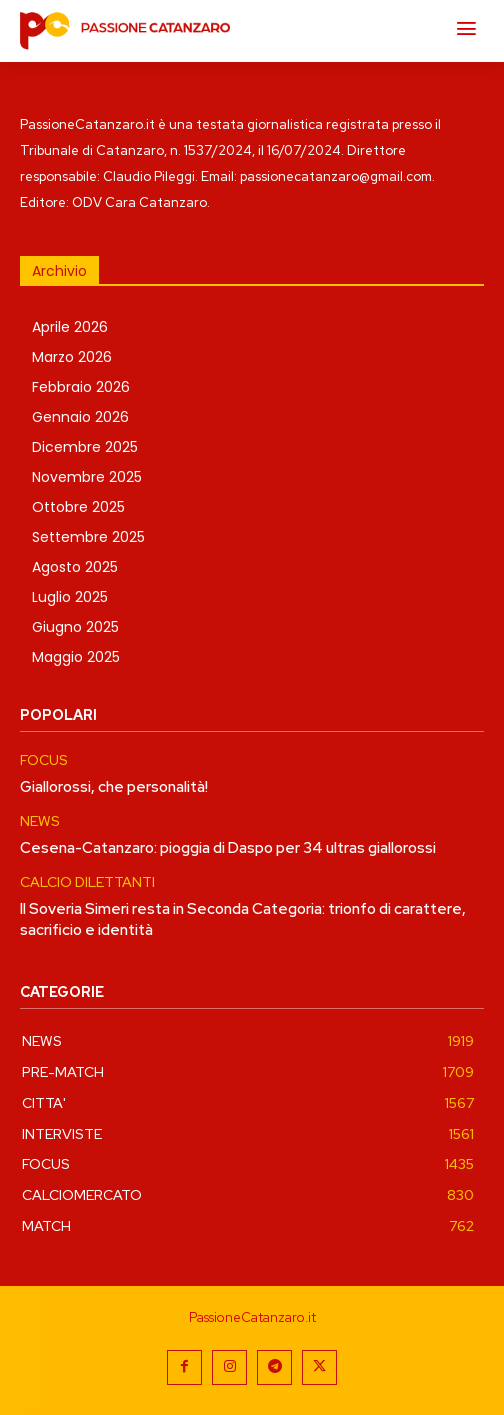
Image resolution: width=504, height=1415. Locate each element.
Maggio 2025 (76, 657)
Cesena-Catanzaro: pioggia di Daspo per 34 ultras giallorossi (228, 848)
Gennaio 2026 (80, 417)
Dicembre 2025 (85, 447)
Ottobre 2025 (78, 507)
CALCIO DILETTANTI (87, 882)
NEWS (40, 821)
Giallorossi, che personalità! (114, 787)
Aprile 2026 (70, 327)
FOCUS (44, 760)
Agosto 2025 (75, 567)
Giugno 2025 (75, 627)
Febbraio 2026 (81, 387)
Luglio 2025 (70, 597)
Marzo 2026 (72, 357)
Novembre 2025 (87, 477)
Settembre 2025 (88, 537)
